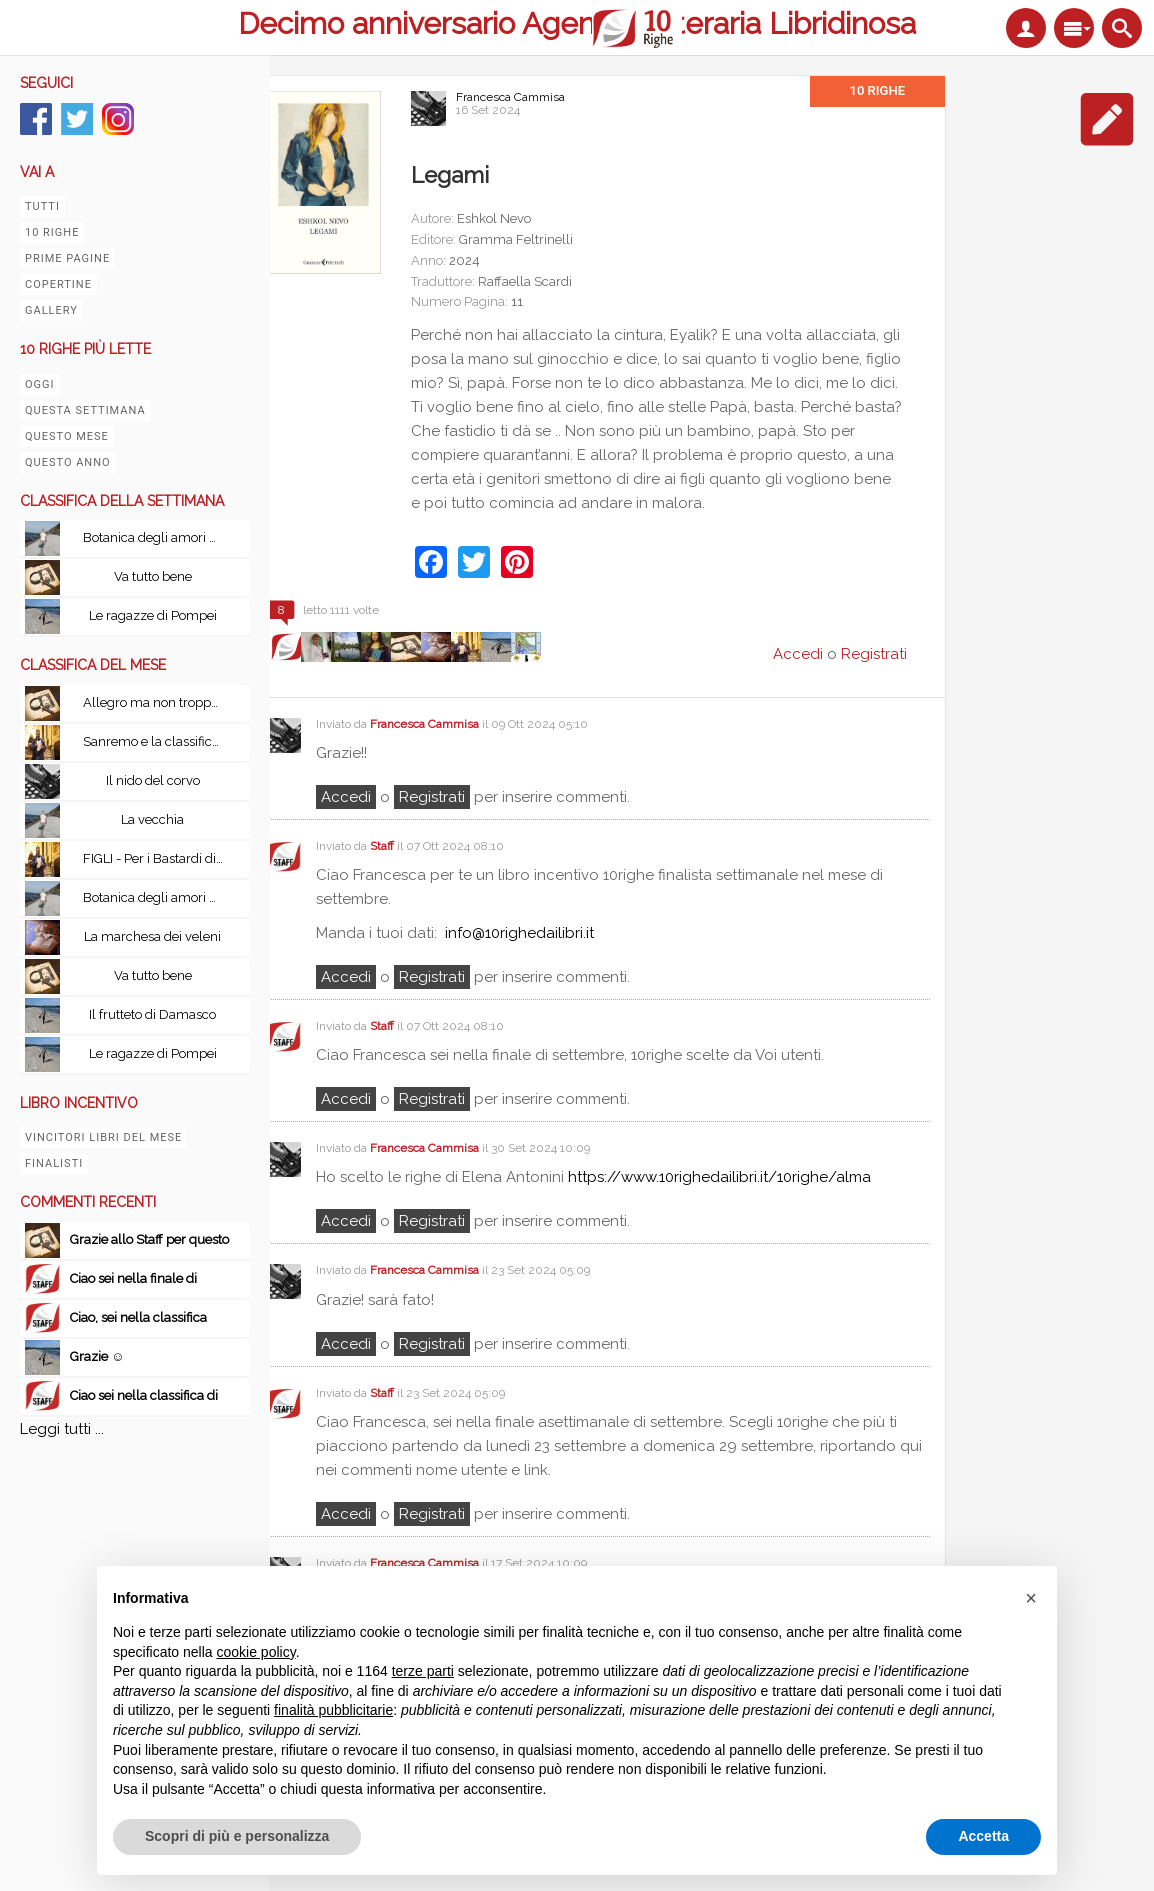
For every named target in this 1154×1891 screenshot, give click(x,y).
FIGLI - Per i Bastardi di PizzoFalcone (158, 858)
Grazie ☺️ (97, 1356)
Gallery (51, 310)
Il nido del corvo (153, 780)
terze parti (423, 1671)
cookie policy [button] (256, 1652)
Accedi (346, 797)
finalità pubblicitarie (333, 1710)
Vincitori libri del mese (103, 1137)
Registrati (874, 654)
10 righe (52, 232)
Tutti (42, 206)
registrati (432, 797)
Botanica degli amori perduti (158, 537)
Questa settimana (85, 410)
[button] (1031, 1598)
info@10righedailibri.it (519, 933)
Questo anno (68, 462)
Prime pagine (67, 258)
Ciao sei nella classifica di (144, 1395)
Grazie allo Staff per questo (149, 1239)
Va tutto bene (153, 576)
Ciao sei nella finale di (133, 1278)
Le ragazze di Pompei (153, 615)
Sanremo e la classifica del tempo (158, 741)
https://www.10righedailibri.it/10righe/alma (719, 1177)
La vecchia (152, 819)
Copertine (58, 284)
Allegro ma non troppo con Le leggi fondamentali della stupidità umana (158, 702)
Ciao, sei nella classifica (138, 1317)
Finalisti (54, 1163)
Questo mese (67, 436)
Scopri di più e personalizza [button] (237, 1836)
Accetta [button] (983, 1836)
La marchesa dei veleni (152, 936)
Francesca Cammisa (510, 97)
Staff (382, 846)
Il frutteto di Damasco (152, 1014)
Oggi (40, 384)
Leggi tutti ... (62, 1429)
